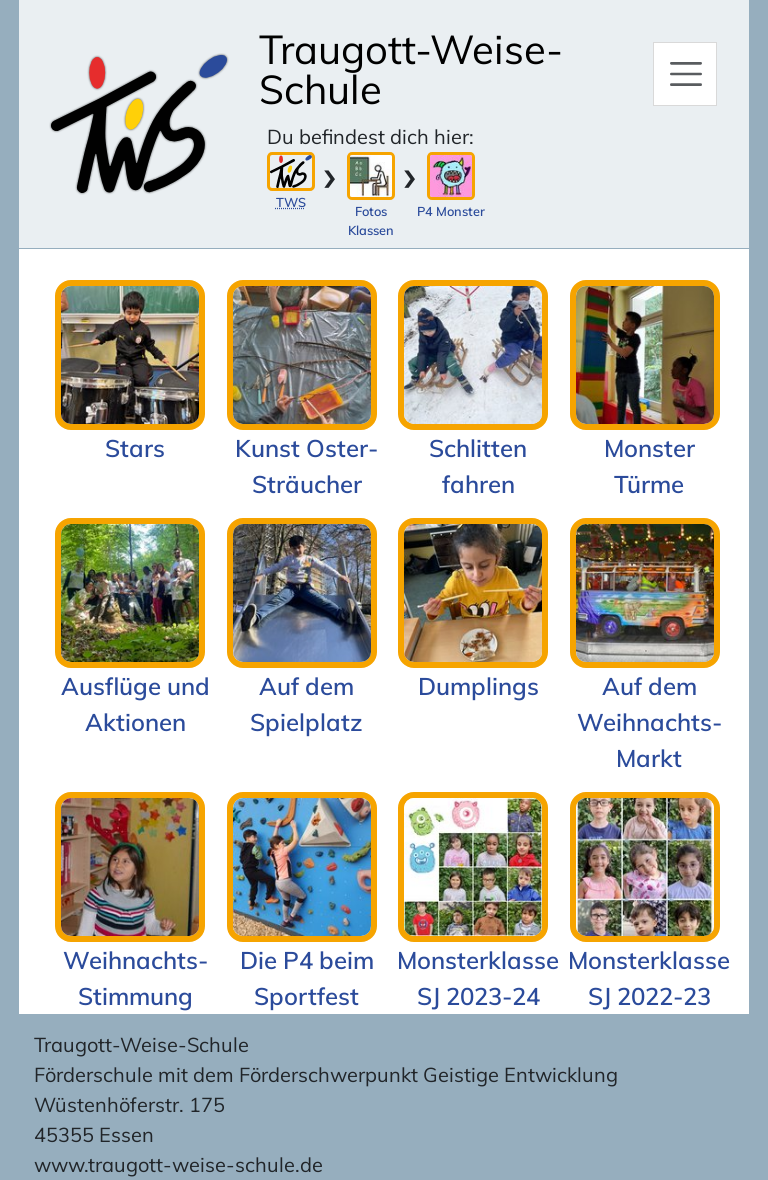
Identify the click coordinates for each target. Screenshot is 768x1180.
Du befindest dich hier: (370, 136)
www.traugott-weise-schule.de (178, 1164)
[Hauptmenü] (685, 74)
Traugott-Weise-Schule (411, 69)
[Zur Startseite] (138, 124)
